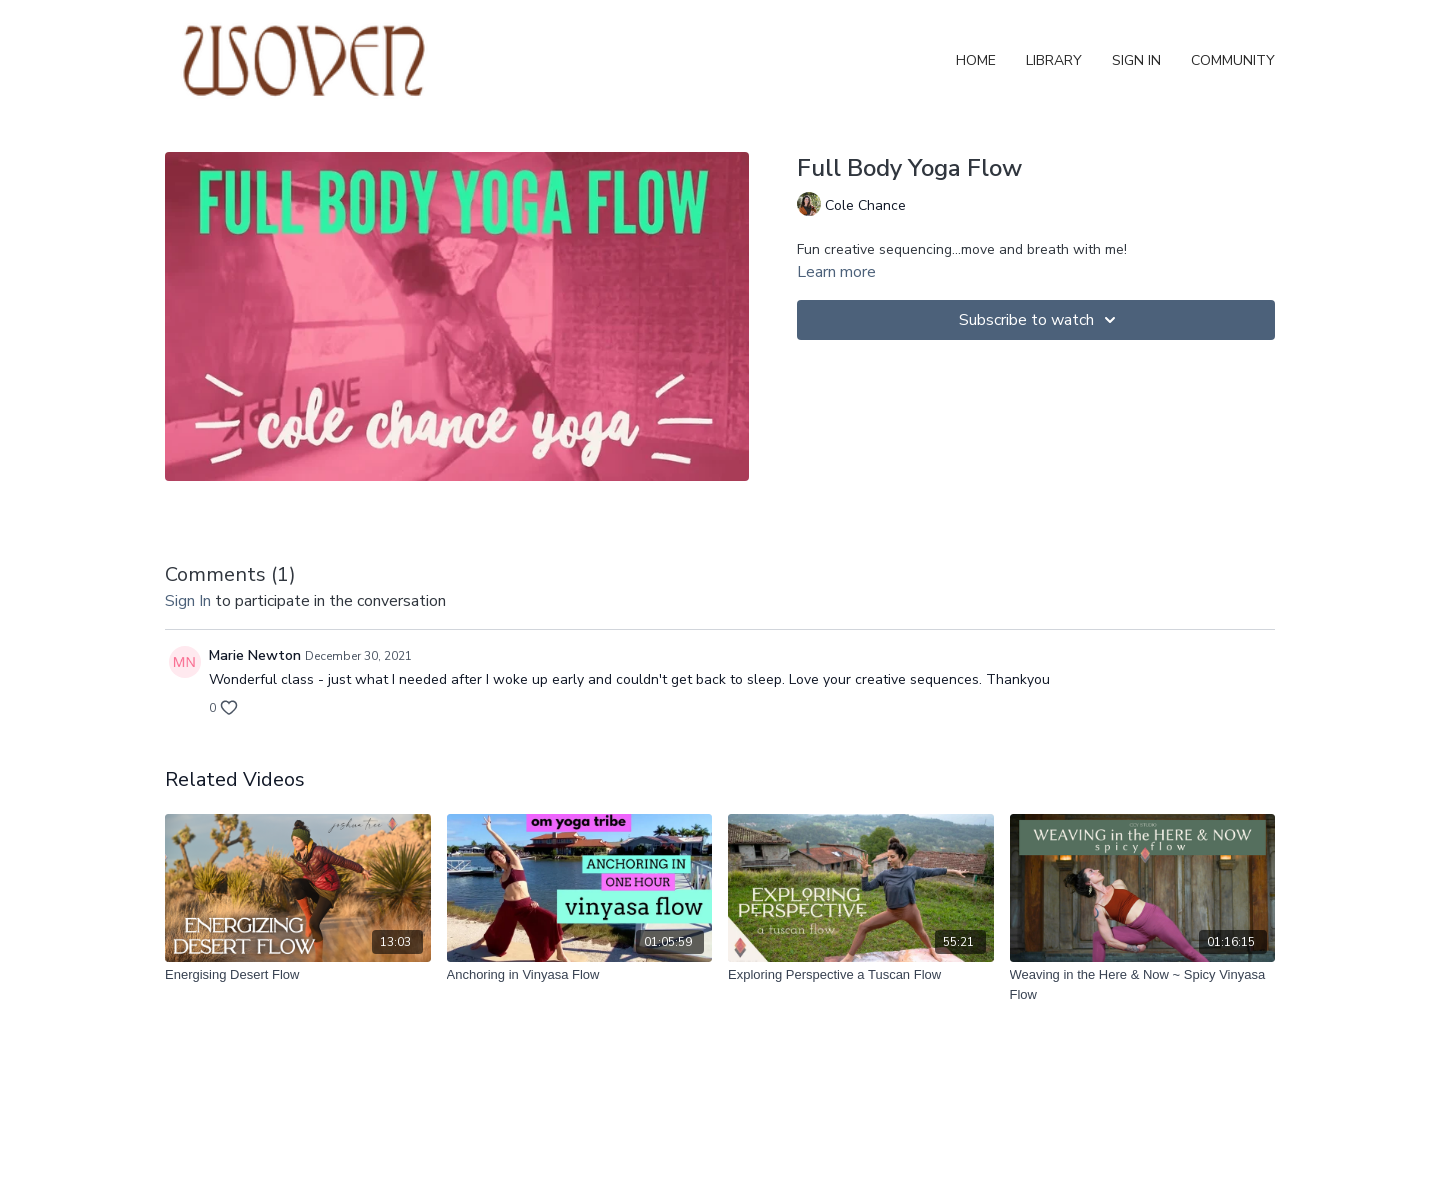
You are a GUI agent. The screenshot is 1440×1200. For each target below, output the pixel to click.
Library (1054, 60)
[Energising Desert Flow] (298, 975)
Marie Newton (255, 655)
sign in (188, 601)
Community (1233, 60)
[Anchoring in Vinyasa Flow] (580, 975)
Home (976, 60)
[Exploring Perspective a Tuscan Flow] (861, 975)
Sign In (1136, 60)
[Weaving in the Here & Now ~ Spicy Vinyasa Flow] (1143, 984)
